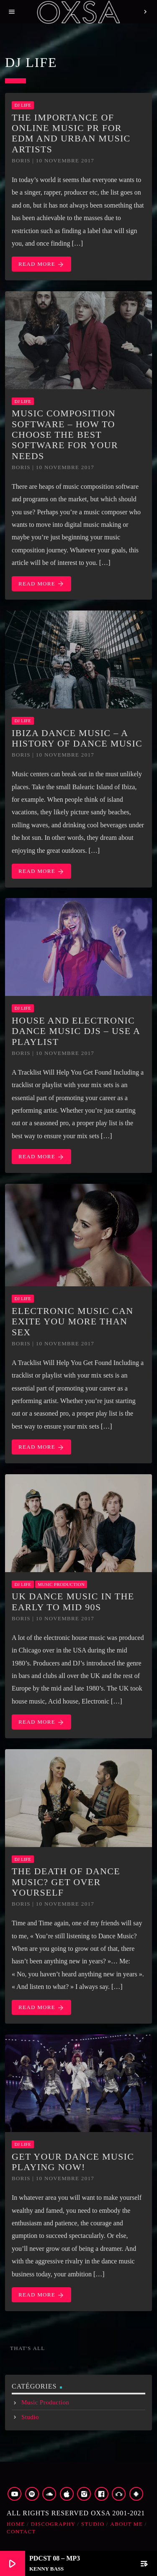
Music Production (61, 1584)
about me (126, 2524)
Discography (53, 2524)
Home (16, 2524)
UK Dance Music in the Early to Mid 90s (73, 1601)
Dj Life (22, 105)
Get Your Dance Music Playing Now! (73, 2161)
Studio (30, 2417)
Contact (21, 2531)
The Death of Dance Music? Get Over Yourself (66, 1882)
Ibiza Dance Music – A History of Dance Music (77, 738)
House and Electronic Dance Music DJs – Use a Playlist (76, 1031)
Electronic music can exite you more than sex (72, 1321)
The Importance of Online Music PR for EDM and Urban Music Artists (71, 133)
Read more (41, 264)
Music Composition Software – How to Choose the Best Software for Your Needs (65, 434)
